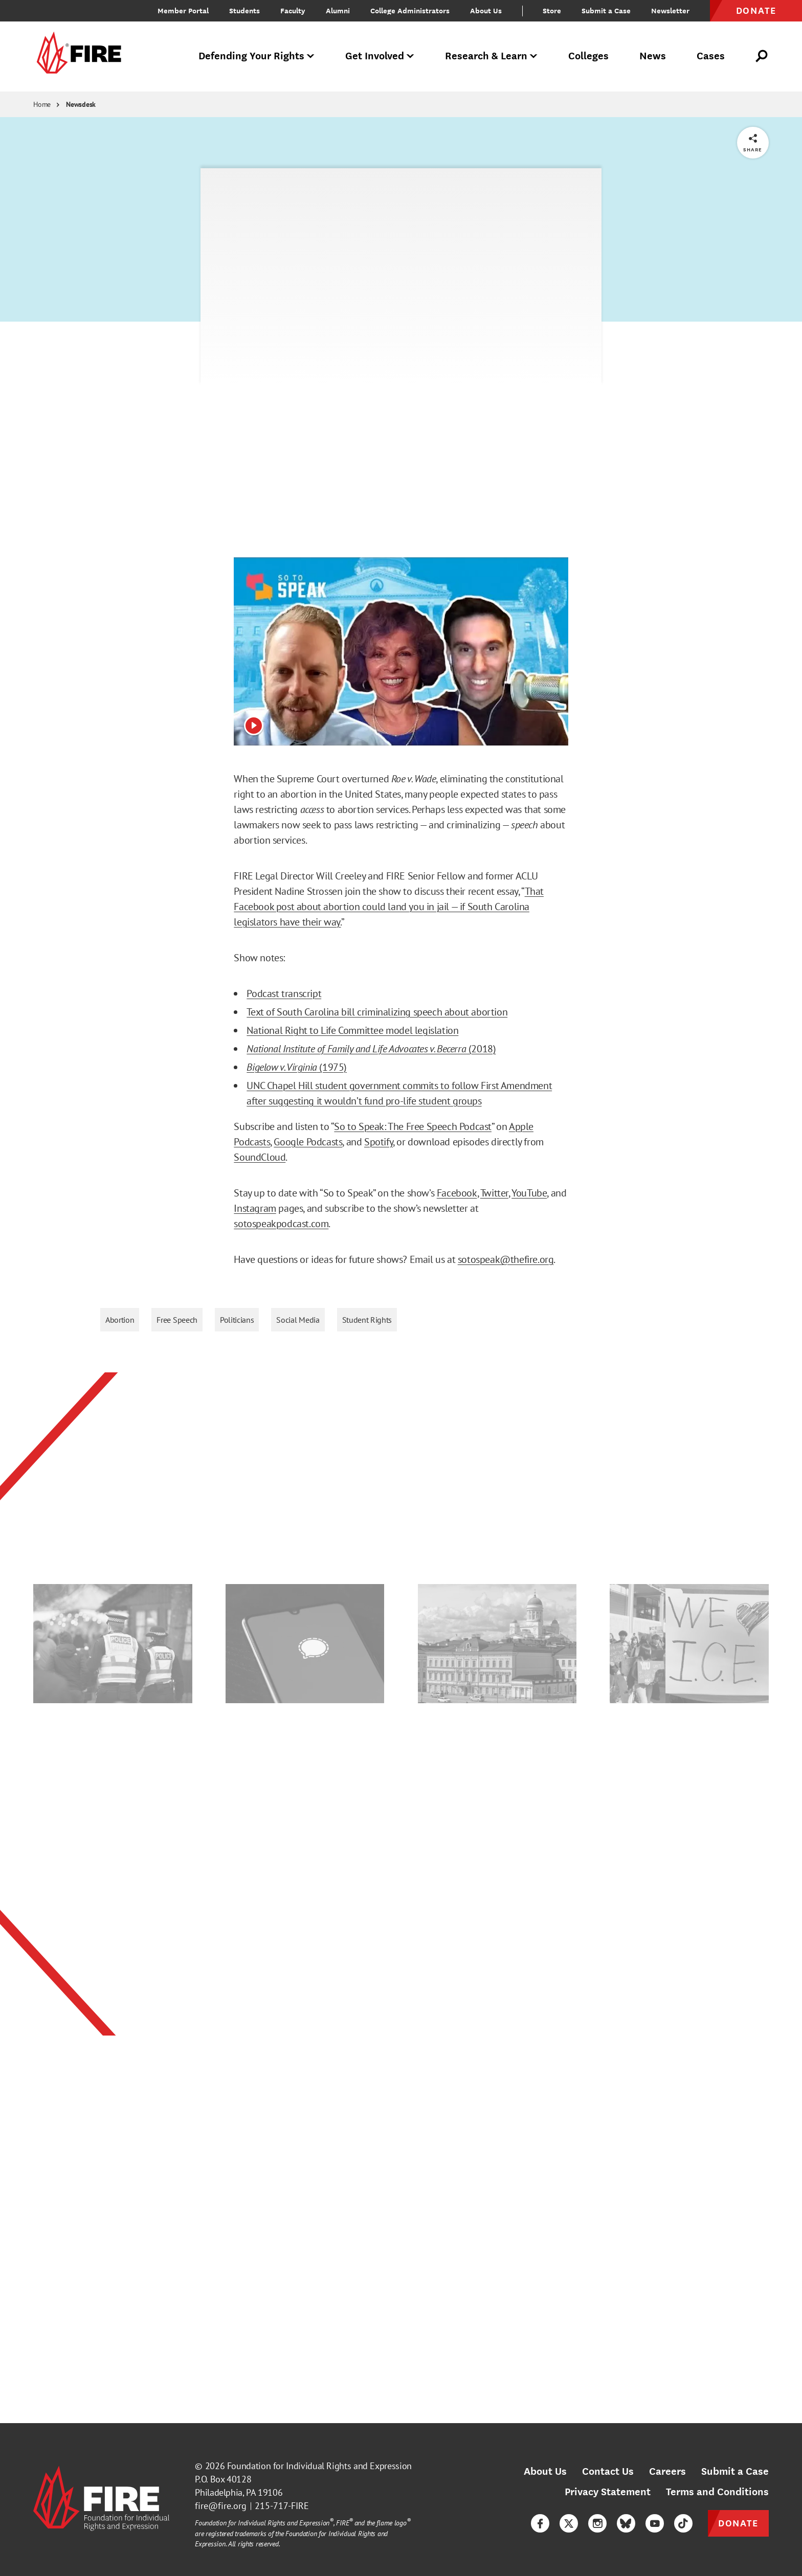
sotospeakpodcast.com (281, 1223)
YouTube (529, 1193)
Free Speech (177, 1320)
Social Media (297, 1320)
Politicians (237, 1320)
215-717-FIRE (282, 2506)
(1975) (332, 1067)
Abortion (119, 1320)
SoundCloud (259, 1157)
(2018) (481, 1048)
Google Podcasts (308, 1141)
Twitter (494, 1193)
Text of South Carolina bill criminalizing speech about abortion (377, 1012)
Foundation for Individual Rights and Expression (319, 2466)
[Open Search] (762, 56)
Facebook (457, 1193)
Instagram (255, 1208)
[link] (77, 56)
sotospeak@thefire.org (506, 1259)
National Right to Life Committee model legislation (352, 1030)
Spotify (378, 1141)
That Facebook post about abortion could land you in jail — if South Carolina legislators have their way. (389, 907)
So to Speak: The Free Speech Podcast (413, 1126)
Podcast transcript (284, 993)
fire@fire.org (221, 2506)
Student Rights (367, 1320)
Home (42, 104)
